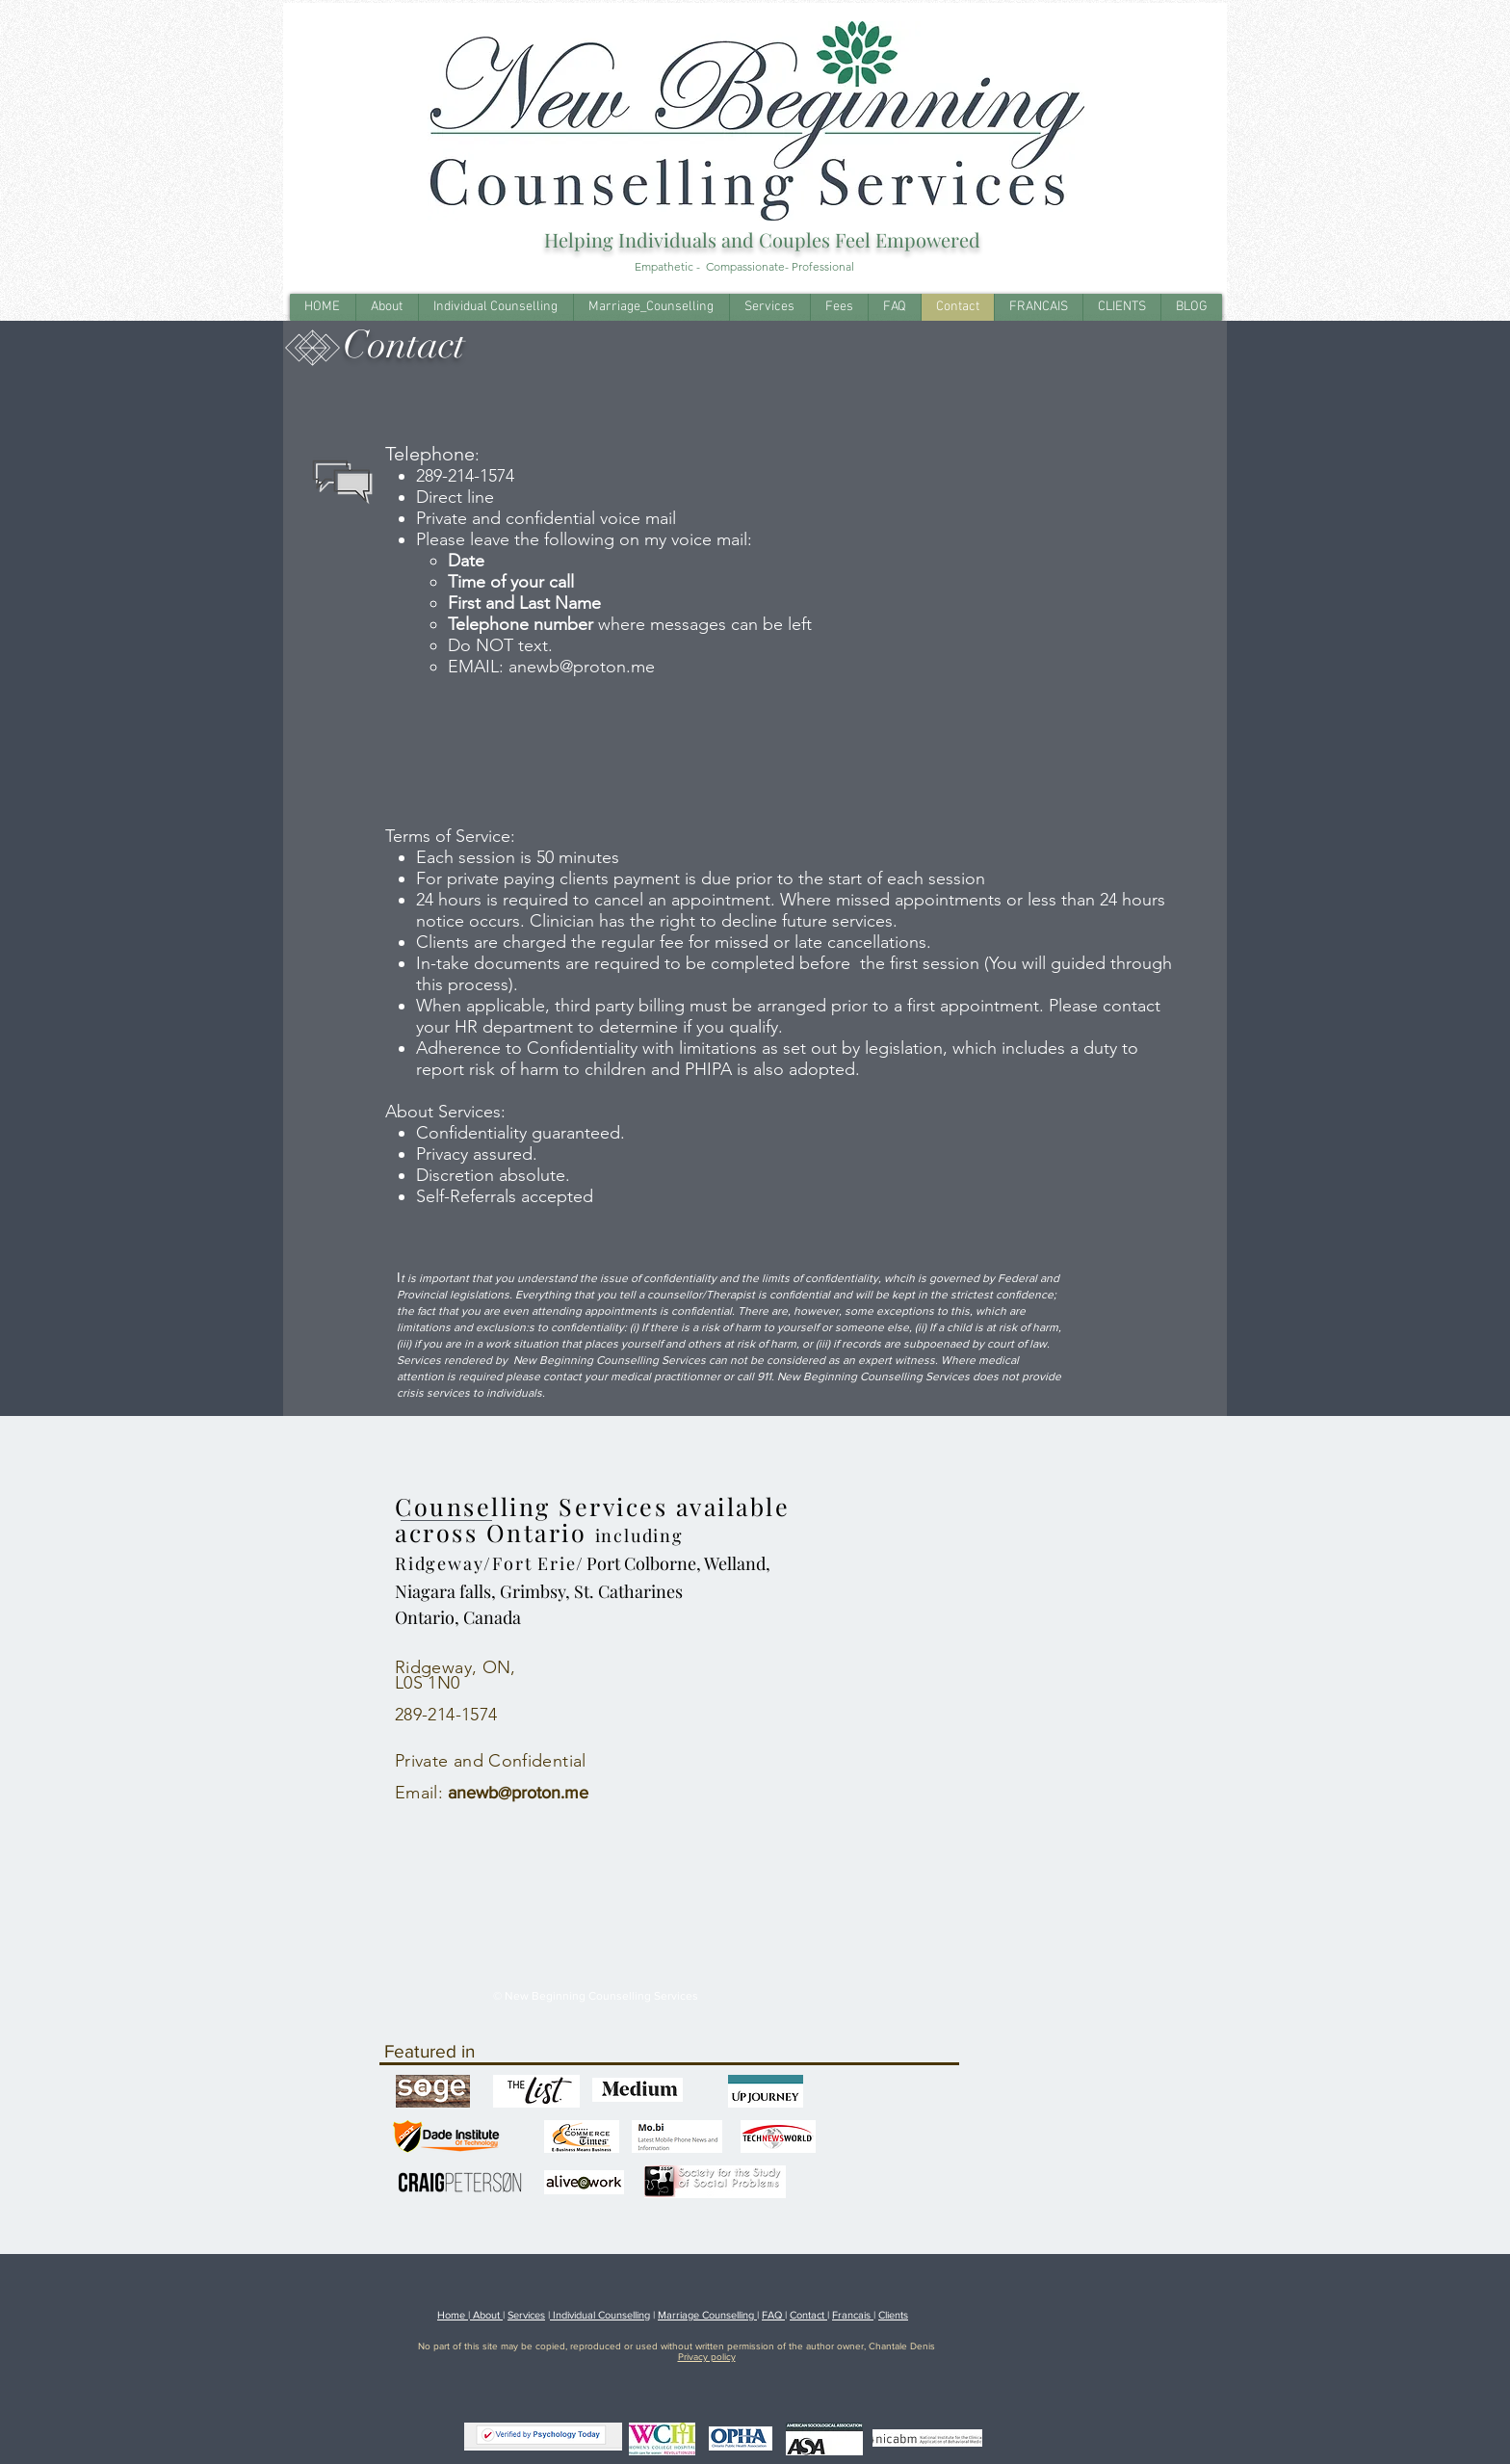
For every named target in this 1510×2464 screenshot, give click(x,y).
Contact (808, 2314)
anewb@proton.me (581, 666)
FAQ (773, 2314)
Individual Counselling (600, 2314)
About (486, 2314)
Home (452, 2314)
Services (526, 2314)
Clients (893, 2314)
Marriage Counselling (707, 2314)
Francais (852, 2314)
